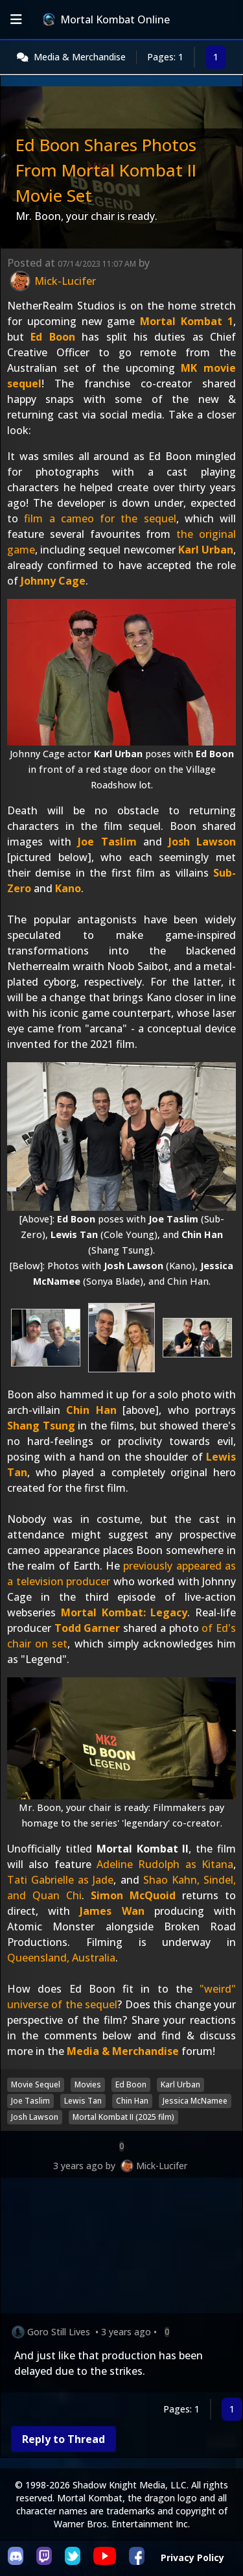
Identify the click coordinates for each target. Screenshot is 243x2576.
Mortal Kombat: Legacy (124, 1612)
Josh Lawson (202, 841)
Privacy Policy (192, 2557)
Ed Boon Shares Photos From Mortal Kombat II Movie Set (106, 170)
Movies (88, 2084)
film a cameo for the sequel (100, 518)
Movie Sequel (35, 2084)
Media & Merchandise (80, 57)
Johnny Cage (53, 581)
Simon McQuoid (133, 1895)
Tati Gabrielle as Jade (60, 1880)
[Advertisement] (121, 2248)
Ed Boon (52, 337)
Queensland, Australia (61, 1957)
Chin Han (91, 1410)
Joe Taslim (107, 841)
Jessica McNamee (195, 2100)
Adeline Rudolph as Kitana (165, 1864)
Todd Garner (87, 1628)
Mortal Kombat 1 (186, 321)
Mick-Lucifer (161, 2165)
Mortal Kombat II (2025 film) (123, 2116)
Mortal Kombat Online (106, 19)
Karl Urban (205, 549)
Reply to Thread (63, 2439)
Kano (68, 888)
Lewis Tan (83, 2100)
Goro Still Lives (58, 2332)
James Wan (112, 1911)
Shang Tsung (41, 1425)
